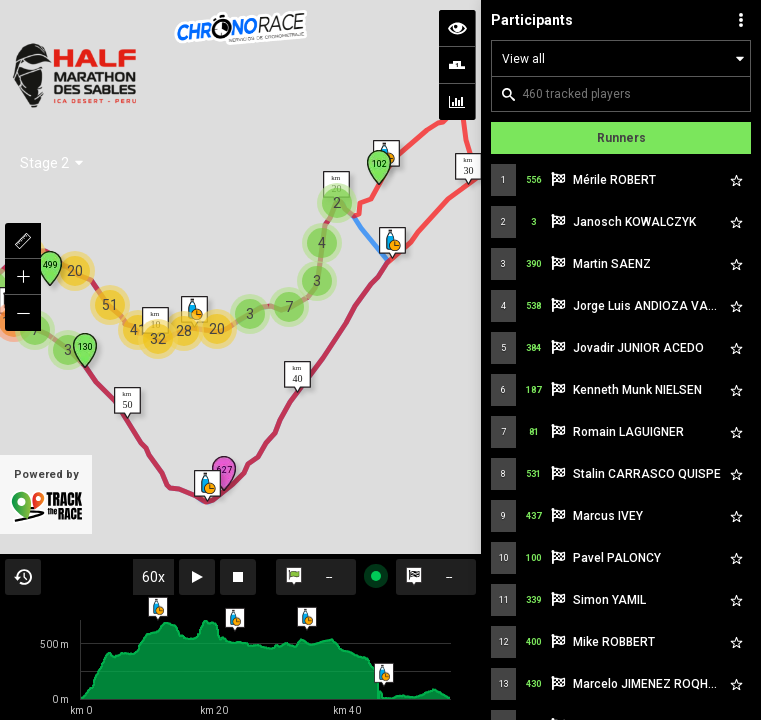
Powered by (46, 616)
